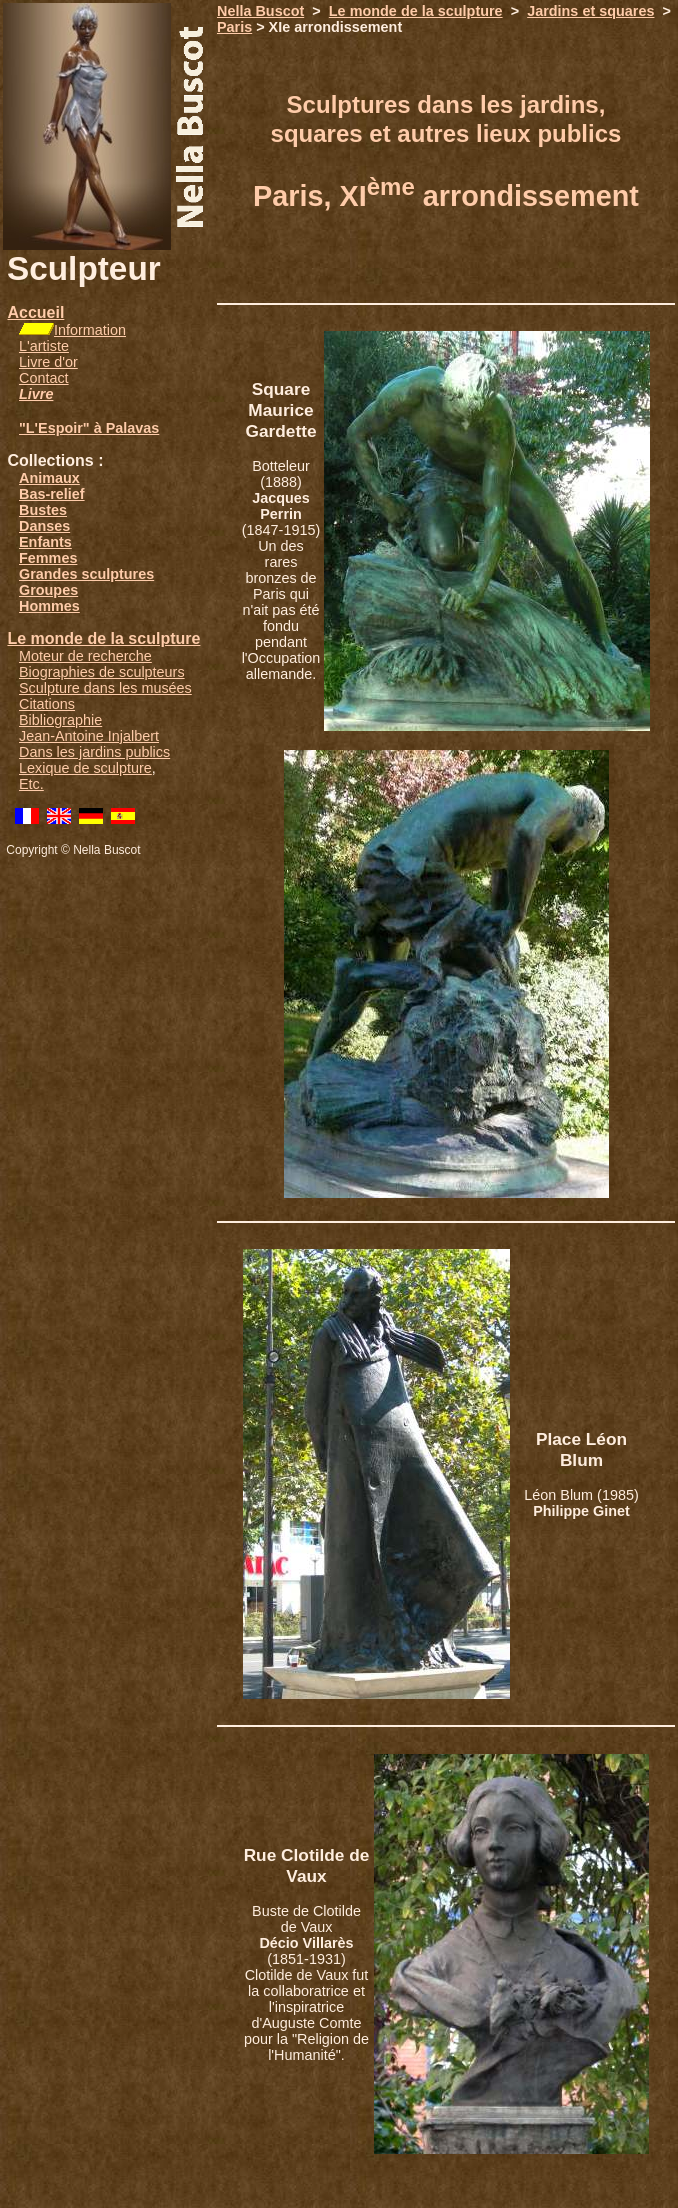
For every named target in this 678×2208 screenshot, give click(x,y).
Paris (234, 27)
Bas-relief (52, 494)
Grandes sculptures (86, 574)
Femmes (48, 558)
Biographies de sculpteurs (102, 672)
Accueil (35, 312)
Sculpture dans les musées (105, 688)
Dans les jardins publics (94, 752)
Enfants (45, 542)
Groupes (48, 590)
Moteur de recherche (85, 656)
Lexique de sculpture (85, 768)
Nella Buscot (260, 11)
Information (90, 330)
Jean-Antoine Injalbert (89, 736)
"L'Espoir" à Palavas (89, 428)
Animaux (49, 478)
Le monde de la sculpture (103, 638)
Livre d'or (48, 362)
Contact (44, 378)
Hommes (49, 606)
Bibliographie (60, 720)
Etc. (31, 784)
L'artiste (44, 346)
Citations (47, 704)
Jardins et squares (590, 11)
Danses (44, 526)
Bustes (43, 510)
